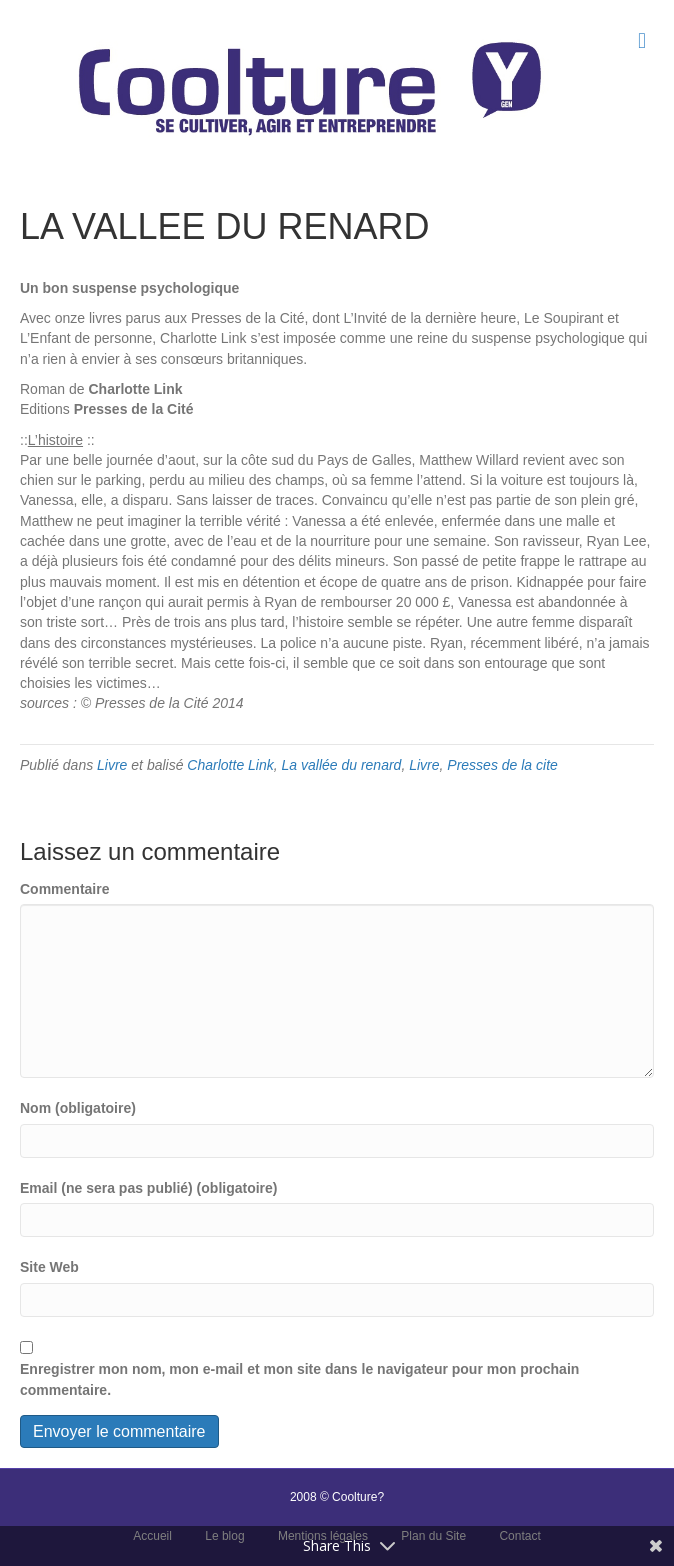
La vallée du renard (342, 765)
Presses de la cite (502, 765)
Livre (112, 765)
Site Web (49, 1267)
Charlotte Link (230, 765)
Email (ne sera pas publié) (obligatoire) (149, 1188)
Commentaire (64, 889)
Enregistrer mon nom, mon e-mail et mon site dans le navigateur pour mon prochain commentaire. (299, 1379)
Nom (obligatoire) (78, 1108)
